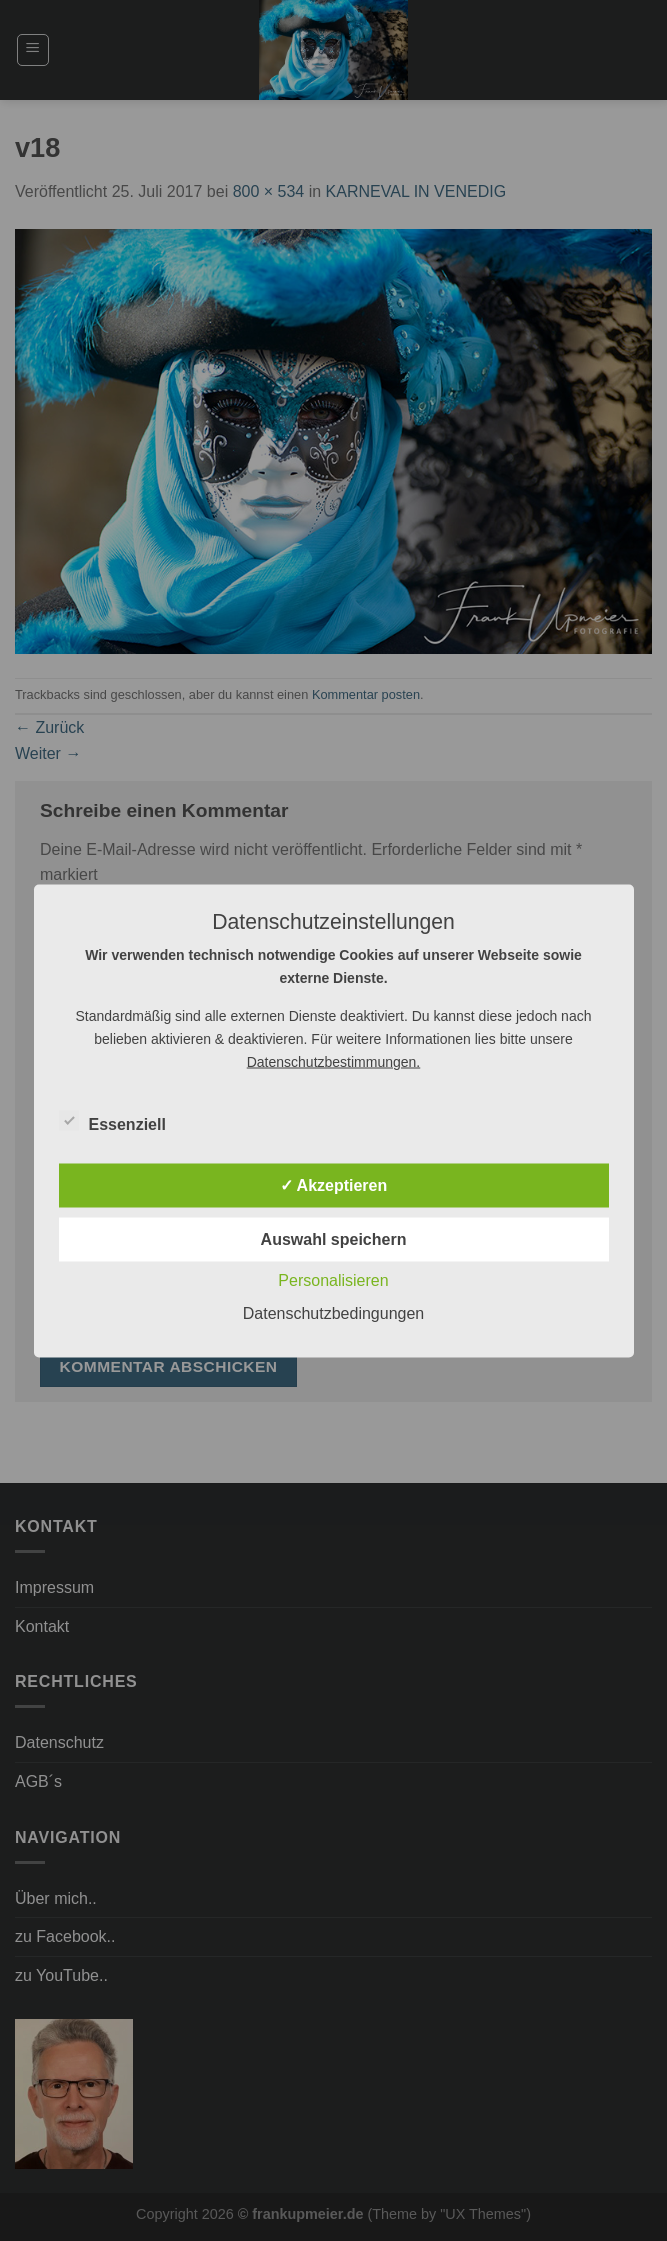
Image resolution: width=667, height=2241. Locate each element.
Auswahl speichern (334, 1238)
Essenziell (112, 1121)
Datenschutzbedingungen (333, 1312)
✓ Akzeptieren (334, 1184)
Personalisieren (333, 1279)
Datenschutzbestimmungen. (334, 1061)
